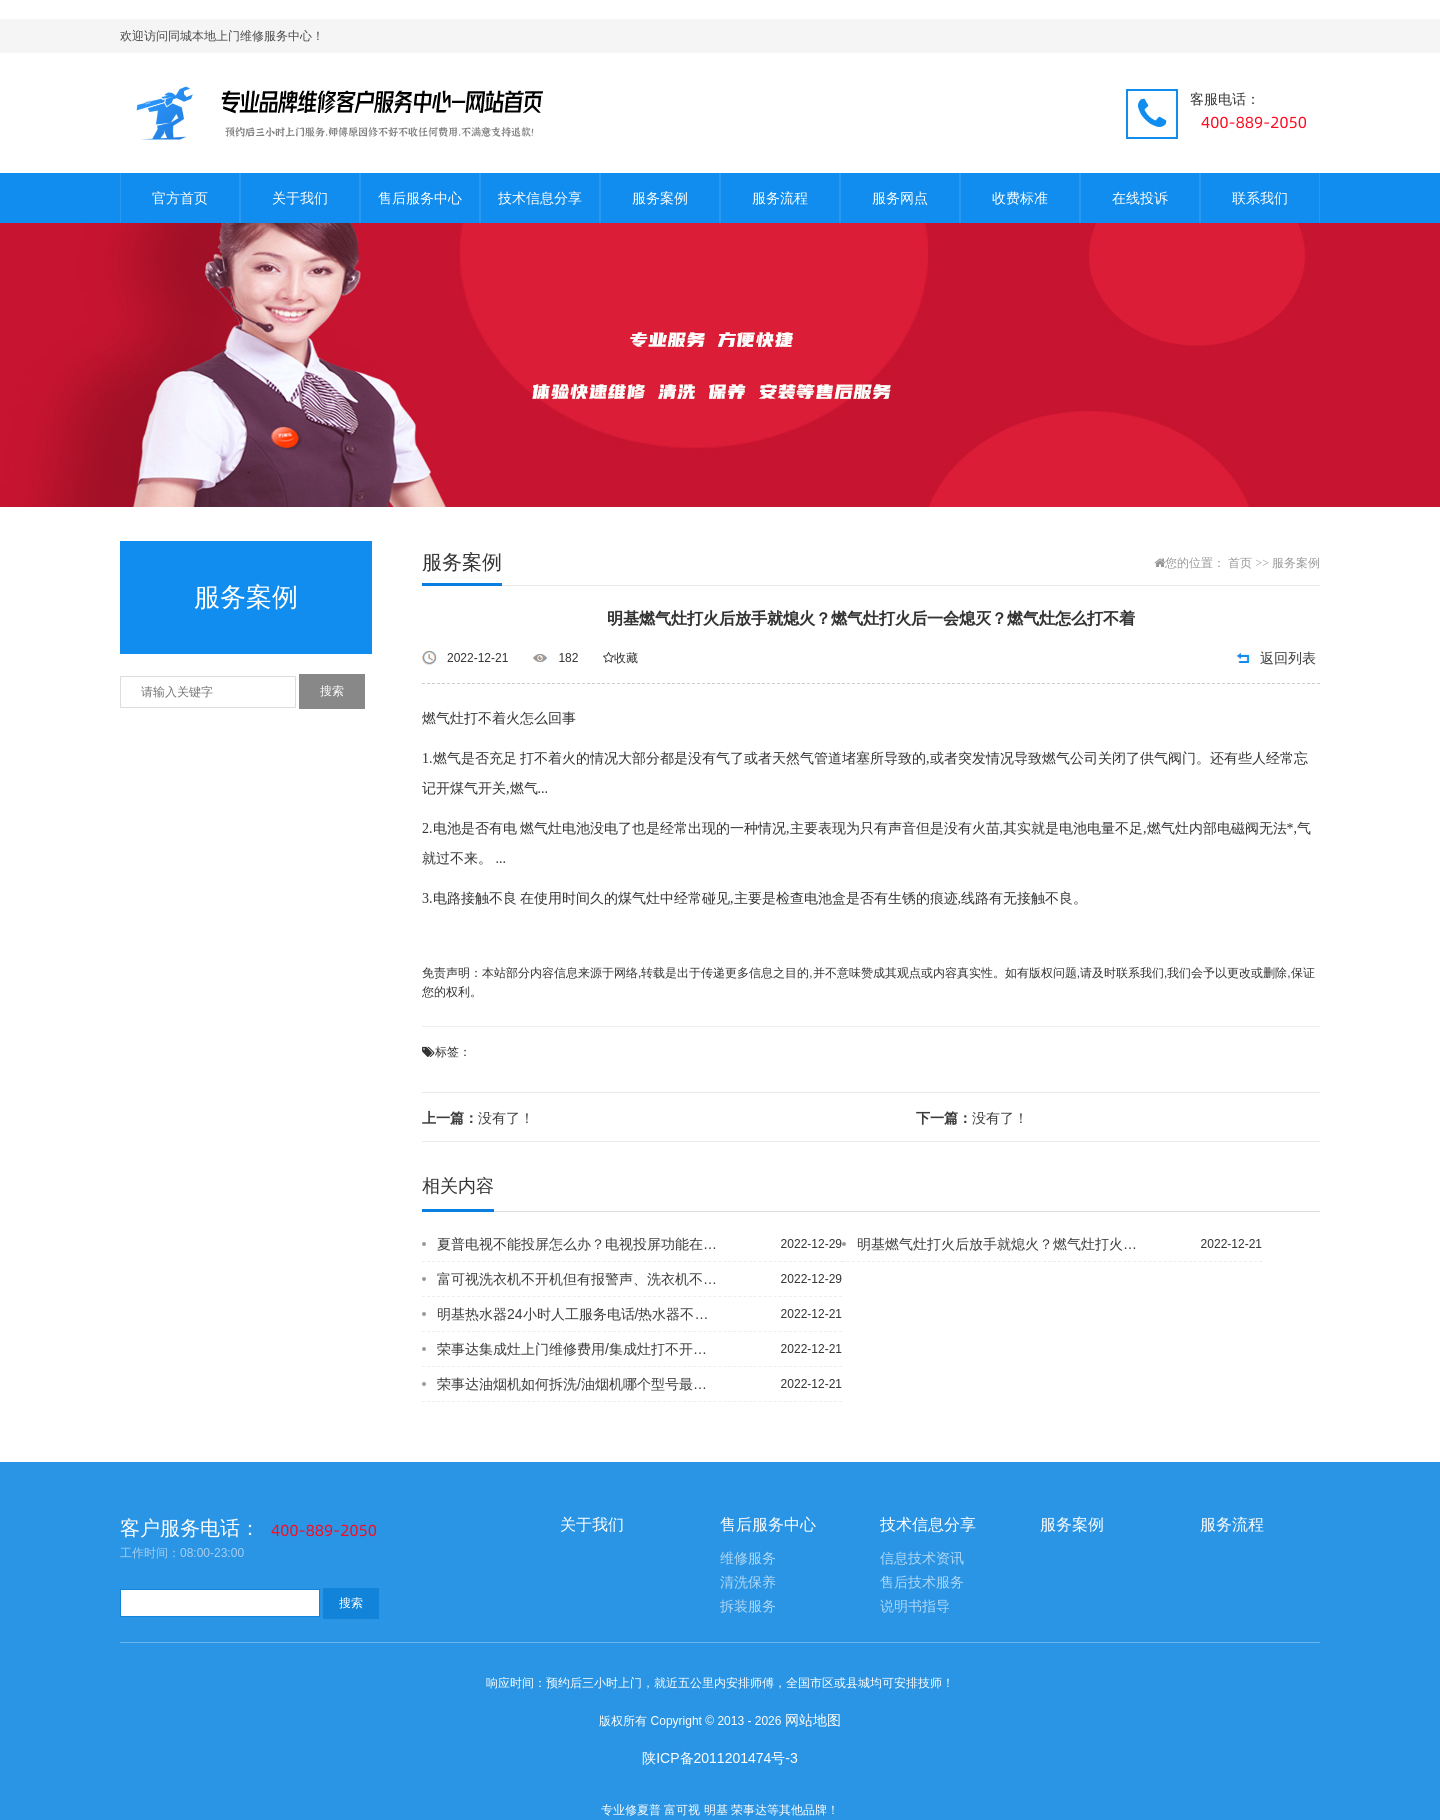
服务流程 (780, 198)
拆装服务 (748, 1606)
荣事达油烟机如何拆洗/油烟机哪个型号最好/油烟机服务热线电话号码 (579, 1384)
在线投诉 (1140, 198)
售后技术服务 (922, 1582)
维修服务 (748, 1558)
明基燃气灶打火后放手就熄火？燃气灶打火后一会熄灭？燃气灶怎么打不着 (999, 1244)
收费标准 (1020, 198)
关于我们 (300, 198)
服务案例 (660, 198)
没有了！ (478, 1118)
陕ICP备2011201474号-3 (720, 1758)
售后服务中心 (420, 198)
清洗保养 (748, 1582)
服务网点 (900, 198)
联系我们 (1260, 198)
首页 (1240, 563)
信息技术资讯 (922, 1558)
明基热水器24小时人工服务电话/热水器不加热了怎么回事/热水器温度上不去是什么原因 (579, 1314)
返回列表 (1288, 658)
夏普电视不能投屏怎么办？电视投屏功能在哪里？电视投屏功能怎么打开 (579, 1244)
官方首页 (180, 198)
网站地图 (813, 1720)
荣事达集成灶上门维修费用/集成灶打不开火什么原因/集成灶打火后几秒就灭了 (579, 1349)
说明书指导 (915, 1606)
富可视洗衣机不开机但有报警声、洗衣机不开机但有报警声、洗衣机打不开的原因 (579, 1279)
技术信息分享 (540, 198)
